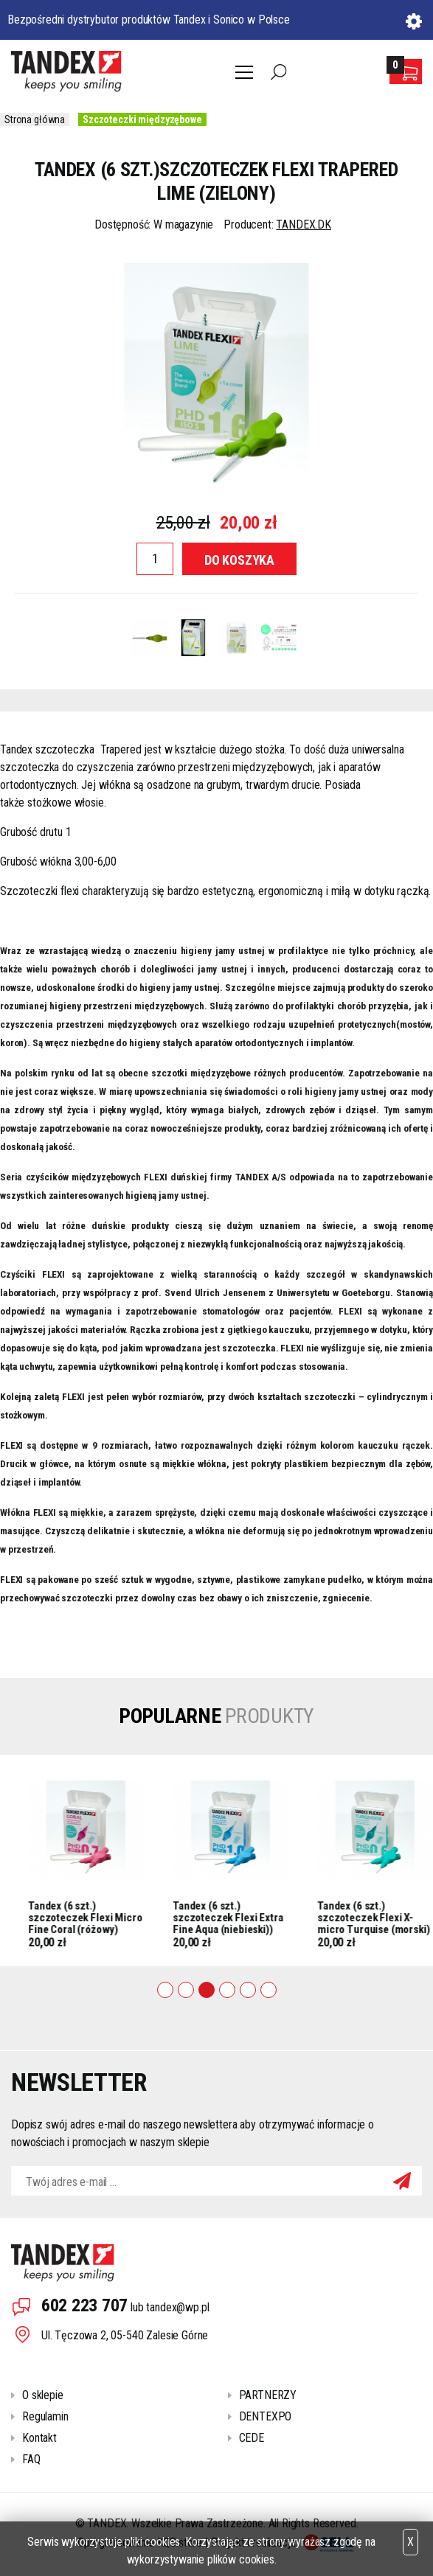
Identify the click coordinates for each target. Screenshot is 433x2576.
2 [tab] (186, 1990)
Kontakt (39, 2438)
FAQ (31, 2459)
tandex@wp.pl (177, 2307)
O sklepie (42, 2395)
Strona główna (34, 119)
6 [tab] (268, 1990)
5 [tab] (248, 1990)
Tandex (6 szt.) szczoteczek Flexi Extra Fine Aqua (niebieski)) (316, 1916)
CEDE (251, 2438)
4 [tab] (227, 1990)
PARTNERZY (268, 2395)
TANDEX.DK (303, 224)
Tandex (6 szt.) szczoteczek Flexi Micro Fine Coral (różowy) (174, 1916)
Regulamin (45, 2416)
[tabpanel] (174, 1860)
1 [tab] (165, 1990)
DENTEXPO (265, 2416)
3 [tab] (206, 1990)
